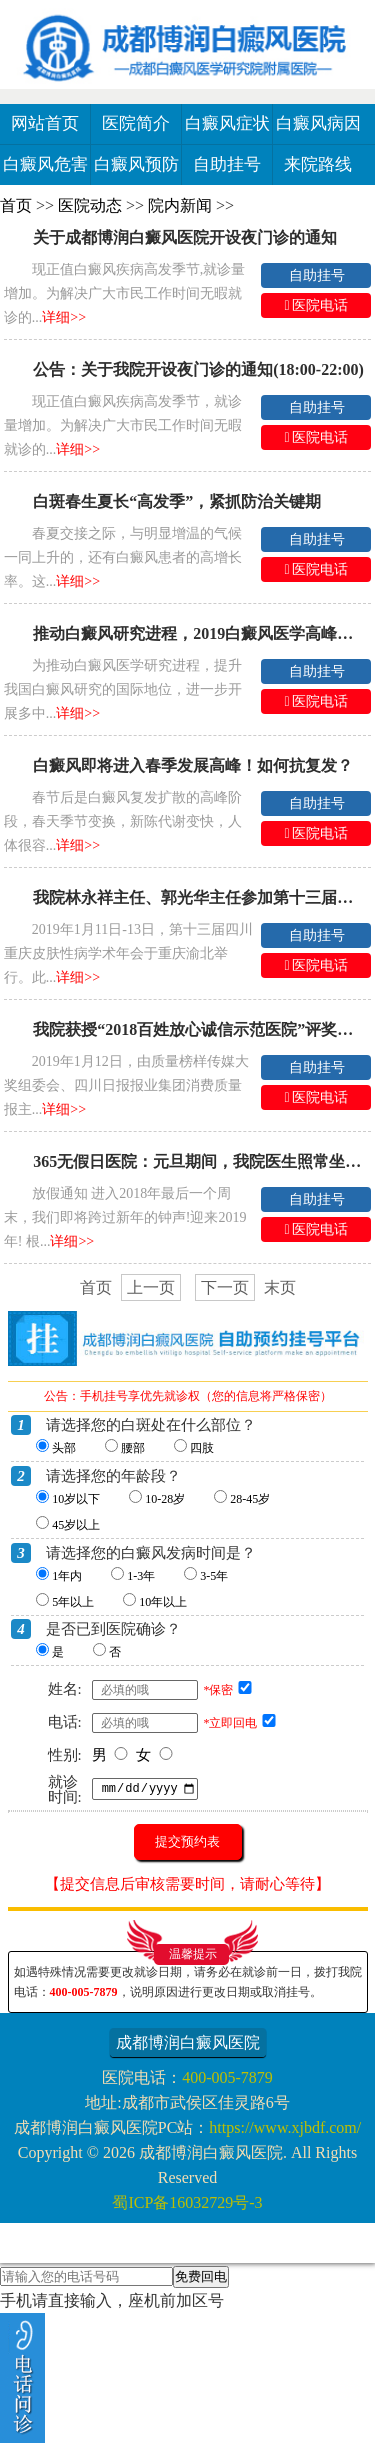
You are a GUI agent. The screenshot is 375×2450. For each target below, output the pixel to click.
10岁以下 (76, 1499)
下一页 (225, 1287)
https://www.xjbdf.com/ (285, 2127)
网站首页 (45, 123)
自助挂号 (227, 164)
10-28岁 (165, 1499)
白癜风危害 (45, 164)
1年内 (67, 1576)
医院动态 (90, 205)
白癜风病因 (318, 123)
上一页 (151, 1287)
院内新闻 (180, 205)
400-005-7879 (84, 1992)
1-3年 (141, 1576)
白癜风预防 (136, 164)
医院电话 (316, 305)
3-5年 (214, 1576)
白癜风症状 (227, 123)
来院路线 (318, 164)
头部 (64, 1448)
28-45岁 (250, 1499)
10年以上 (163, 1602)
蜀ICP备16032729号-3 (187, 2202)
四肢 (202, 1448)
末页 (280, 1287)
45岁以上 (76, 1525)
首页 (16, 205)
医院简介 (136, 123)
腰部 (133, 1448)
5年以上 (73, 1602)
